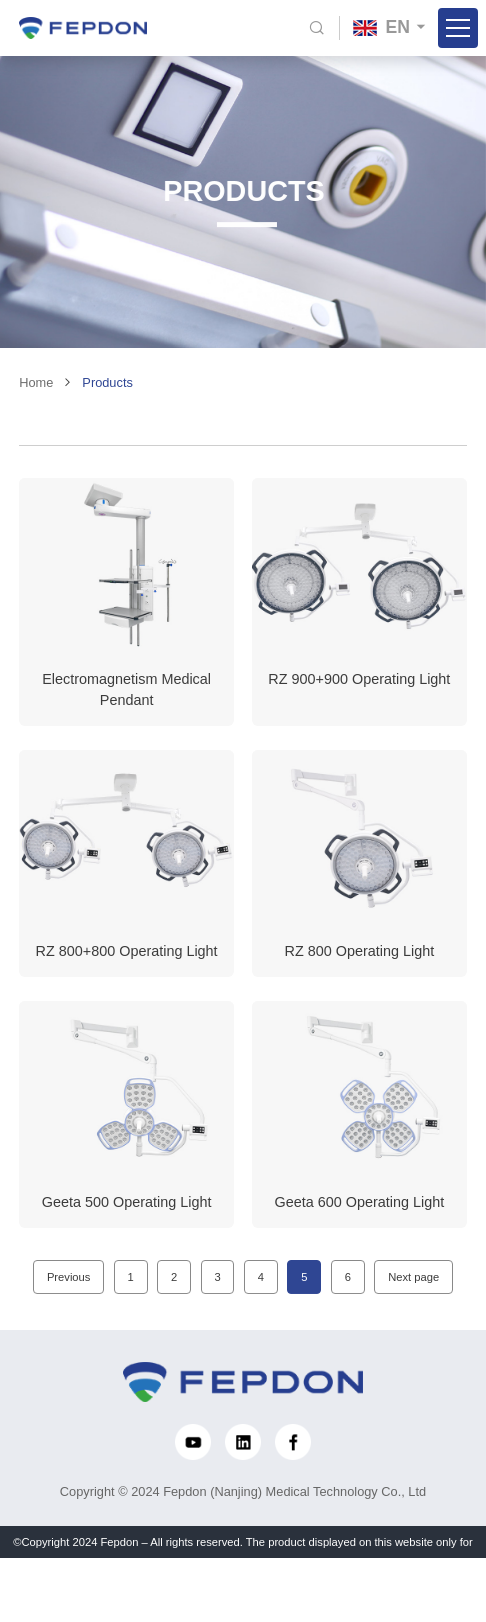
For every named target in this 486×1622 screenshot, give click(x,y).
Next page (413, 1286)
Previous (69, 1286)
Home (36, 391)
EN (381, 27)
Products (107, 391)
